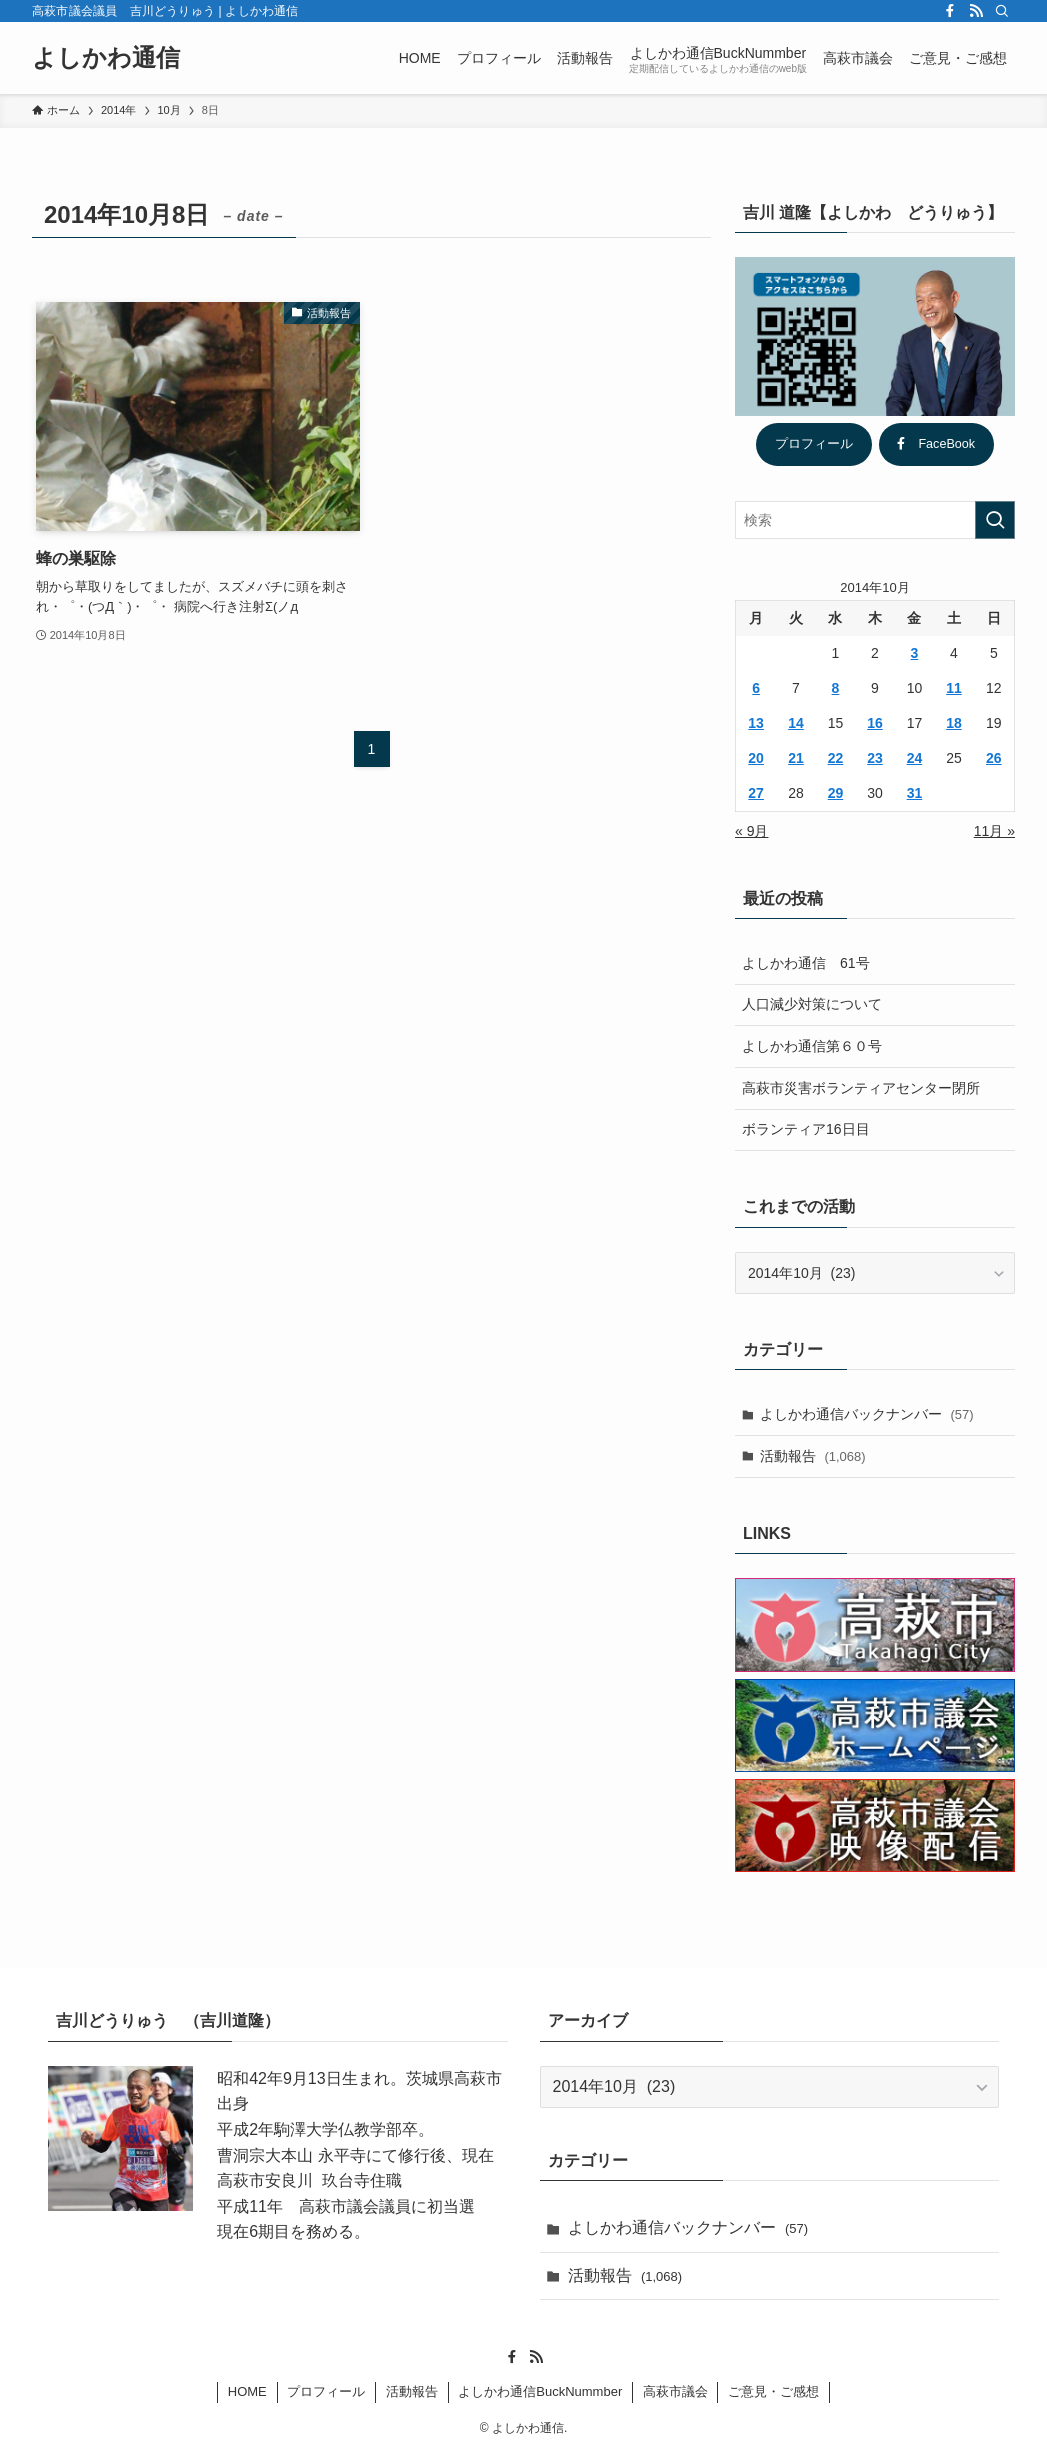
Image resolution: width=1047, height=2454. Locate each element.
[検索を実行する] (995, 520)
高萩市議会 (675, 2391)
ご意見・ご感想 (773, 2391)
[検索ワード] (875, 520)
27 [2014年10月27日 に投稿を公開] (756, 793)
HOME (247, 2391)
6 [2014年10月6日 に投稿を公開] (756, 688)
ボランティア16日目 (806, 1129)
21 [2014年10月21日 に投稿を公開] (796, 758)
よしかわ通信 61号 (806, 963)
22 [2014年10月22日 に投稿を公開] (836, 758)
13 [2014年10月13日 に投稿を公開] (756, 723)
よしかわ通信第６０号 (812, 1046)
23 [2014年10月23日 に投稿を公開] (875, 758)
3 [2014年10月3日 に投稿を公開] (915, 653)
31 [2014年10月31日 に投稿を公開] (915, 793)
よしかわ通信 (106, 58)
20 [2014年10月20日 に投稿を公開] (756, 758)
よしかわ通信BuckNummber (540, 2391)
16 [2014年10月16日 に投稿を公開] (875, 723)
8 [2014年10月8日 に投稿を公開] (836, 688)
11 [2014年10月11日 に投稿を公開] (954, 688)
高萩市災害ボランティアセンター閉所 (861, 1088)
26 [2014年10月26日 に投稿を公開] (994, 758)
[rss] (976, 11)
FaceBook (936, 444)
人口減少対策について (812, 1004)
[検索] (1002, 11)
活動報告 (813, 1456)
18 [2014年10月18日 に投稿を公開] (954, 723)
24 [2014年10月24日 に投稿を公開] (915, 758)
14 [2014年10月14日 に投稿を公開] (796, 723)
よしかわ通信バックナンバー (867, 1414)
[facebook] (950, 11)
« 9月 (751, 831)
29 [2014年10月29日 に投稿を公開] (836, 793)
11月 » (994, 831)
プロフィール (814, 444)
